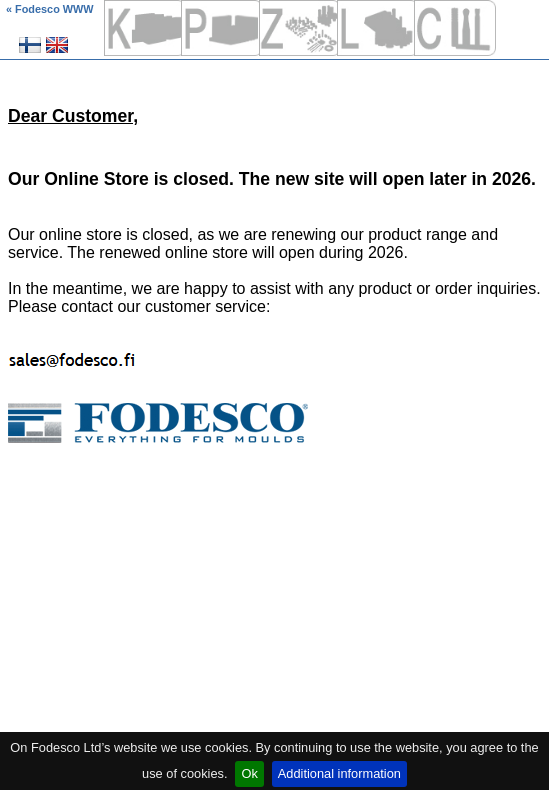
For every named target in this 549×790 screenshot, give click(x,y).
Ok (249, 773)
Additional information (339, 773)
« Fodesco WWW (50, 9)
